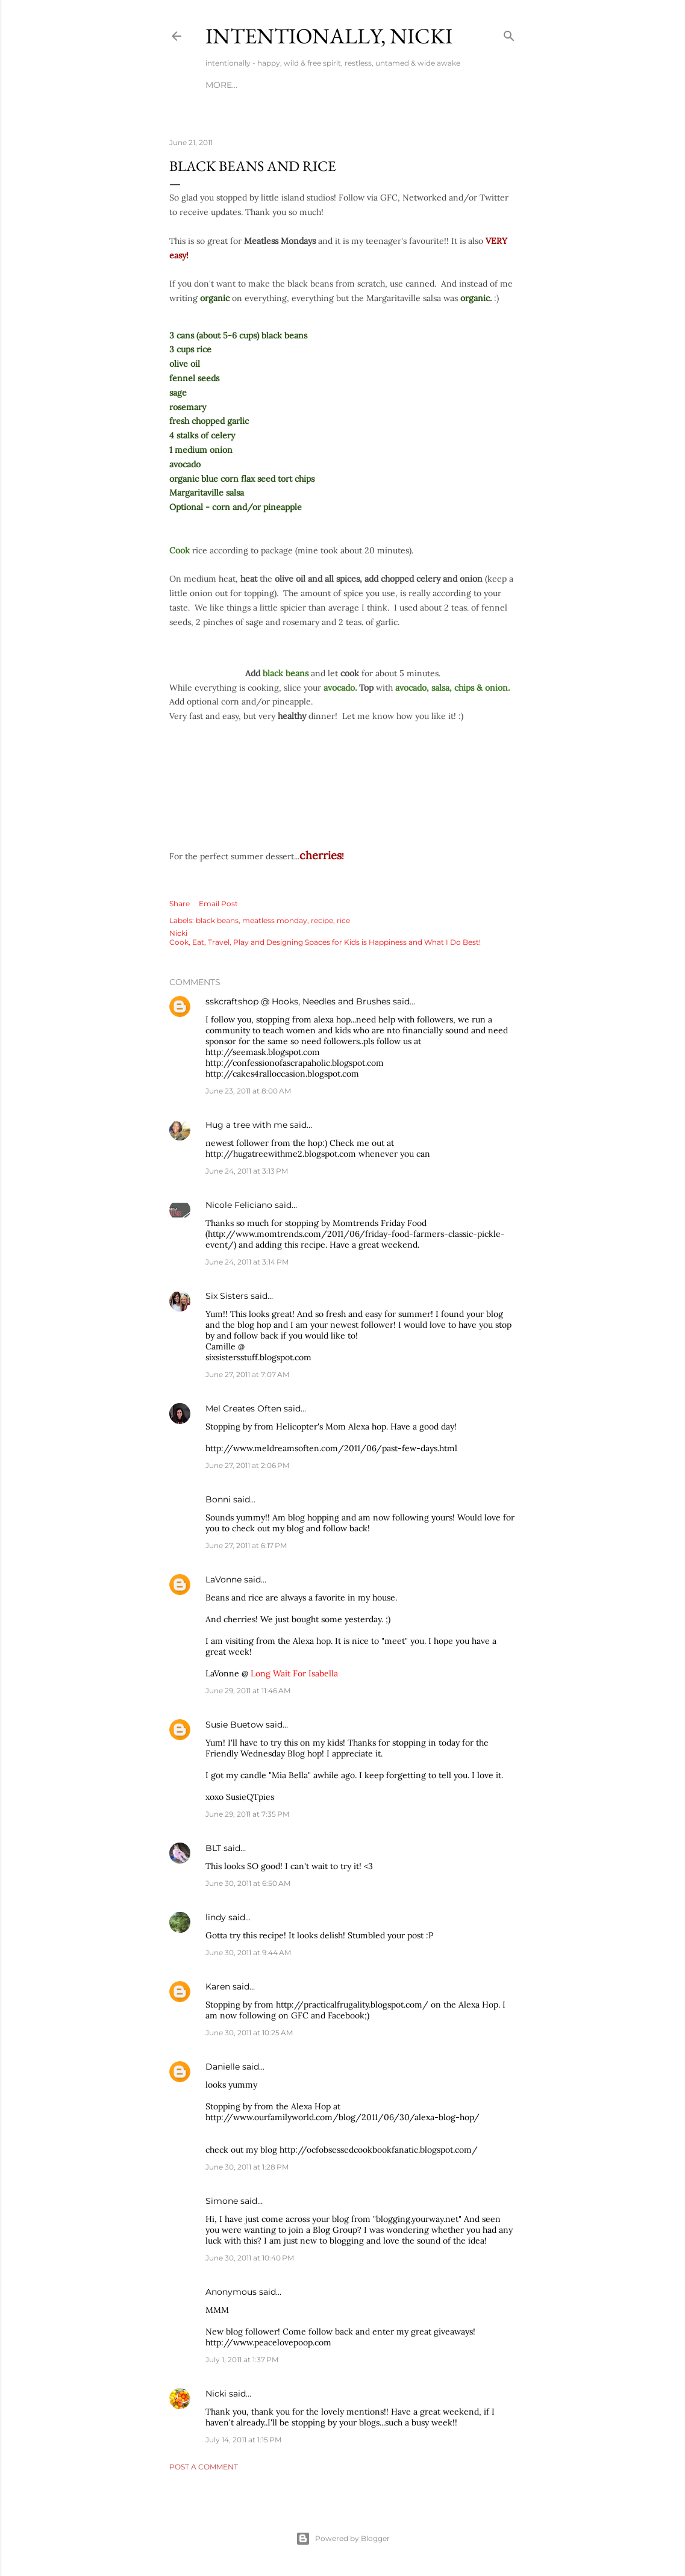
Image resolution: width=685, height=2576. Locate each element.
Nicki (216, 2393)
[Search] (509, 33)
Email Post (218, 903)
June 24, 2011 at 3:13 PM (246, 1170)
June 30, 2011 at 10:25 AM (249, 2032)
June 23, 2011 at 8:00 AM (248, 1090)
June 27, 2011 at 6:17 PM (246, 1545)
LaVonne (223, 1579)
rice (343, 920)
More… (461, 84)
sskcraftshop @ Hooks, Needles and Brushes (297, 1001)
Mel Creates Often (243, 1408)
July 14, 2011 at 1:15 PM (243, 2439)
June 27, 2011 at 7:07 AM (247, 1374)
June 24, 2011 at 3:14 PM (247, 1261)
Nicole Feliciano (238, 1204)
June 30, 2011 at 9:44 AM (248, 1952)
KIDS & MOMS (356, 84)
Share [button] (179, 903)
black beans (217, 920)
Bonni (218, 1499)
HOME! (220, 84)
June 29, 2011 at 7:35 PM (247, 1813)
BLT (213, 1848)
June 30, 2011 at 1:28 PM (247, 2166)
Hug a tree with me (246, 1124)
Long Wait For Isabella (294, 1673)
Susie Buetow (234, 1724)
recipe (322, 920)
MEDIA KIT (415, 84)
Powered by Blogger (343, 2538)
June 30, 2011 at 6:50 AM (247, 1883)
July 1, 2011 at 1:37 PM (241, 2359)
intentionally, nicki (328, 36)
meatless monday (274, 920)
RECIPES (260, 84)
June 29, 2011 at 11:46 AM (247, 1690)
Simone (221, 2200)
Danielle (222, 2066)
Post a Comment (203, 2466)
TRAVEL (302, 84)
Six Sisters (226, 1295)
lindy (215, 1917)
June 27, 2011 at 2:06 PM (247, 1465)
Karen (217, 1986)
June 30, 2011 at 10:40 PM (249, 2257)
